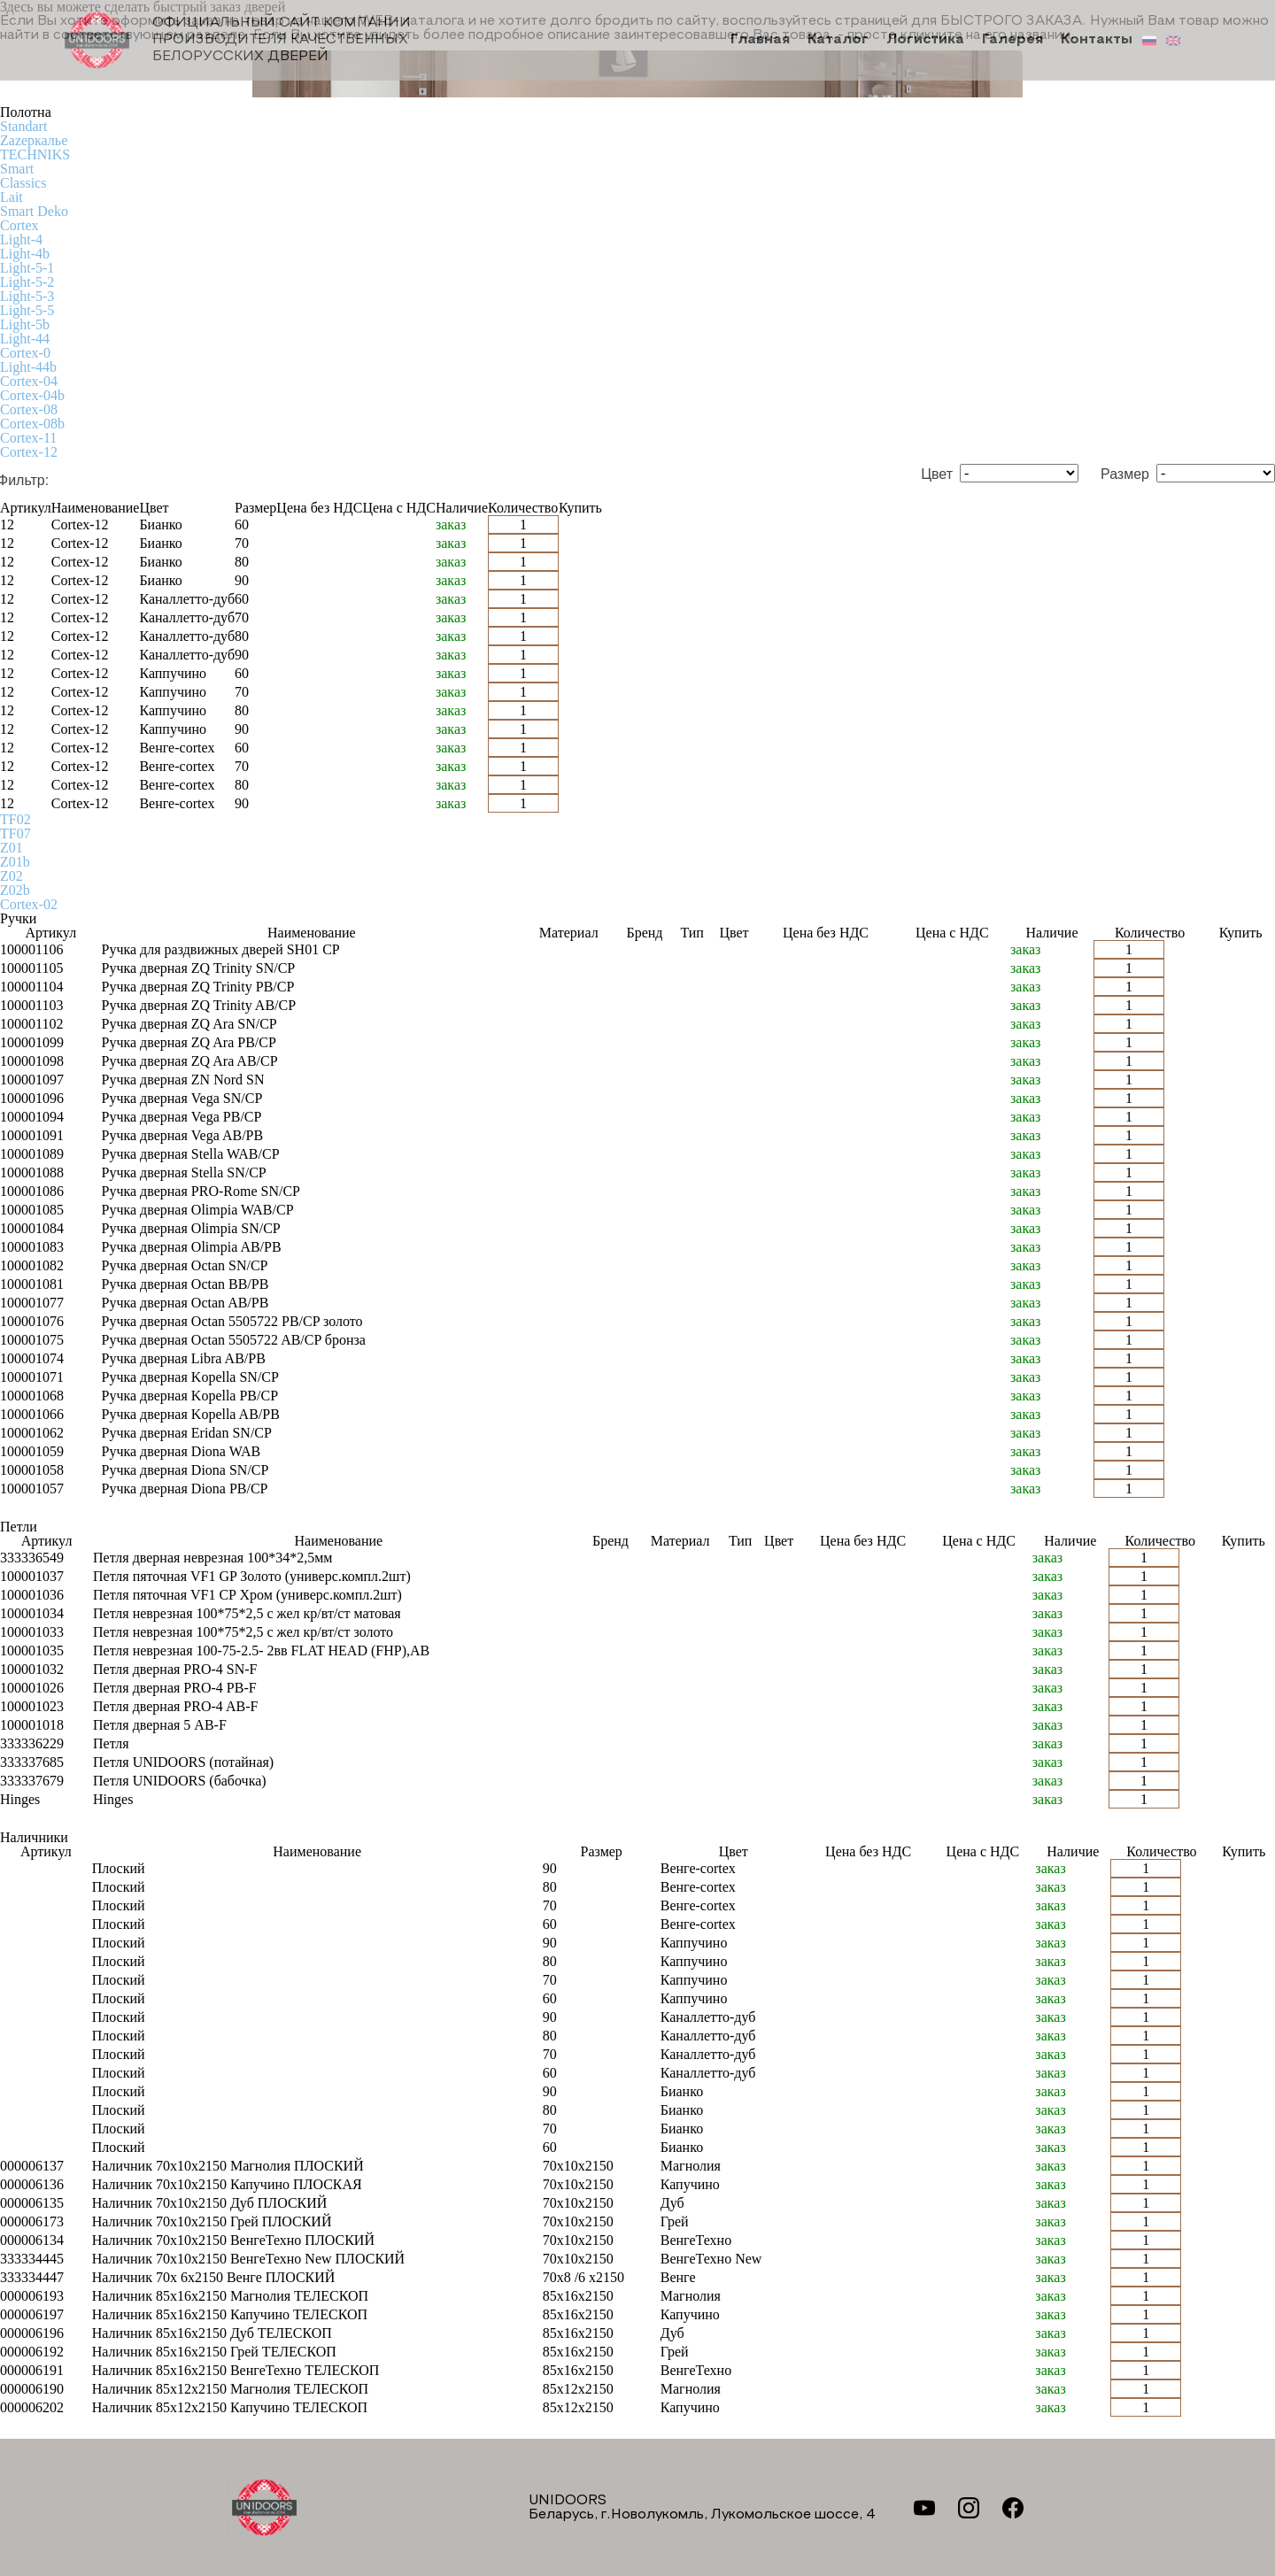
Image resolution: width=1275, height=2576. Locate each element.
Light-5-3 (27, 296)
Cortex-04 (29, 381)
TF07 (15, 833)
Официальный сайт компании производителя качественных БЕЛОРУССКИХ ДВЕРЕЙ (238, 40)
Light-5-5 (27, 310)
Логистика (929, 41)
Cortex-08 (29, 409)
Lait (11, 196)
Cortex (19, 225)
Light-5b (25, 324)
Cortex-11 (28, 437)
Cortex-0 (25, 352)
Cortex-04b (32, 395)
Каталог (843, 41)
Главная (767, 41)
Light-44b (28, 366)
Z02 (11, 875)
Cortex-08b (32, 423)
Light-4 (21, 239)
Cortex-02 (29, 904)
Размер (1125, 474)
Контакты (1097, 41)
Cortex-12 (29, 451)
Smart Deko (34, 211)
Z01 (11, 847)
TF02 (15, 819)
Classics (23, 182)
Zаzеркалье (33, 140)
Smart (17, 168)
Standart (23, 126)
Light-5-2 (27, 281)
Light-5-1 (27, 267)
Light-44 (25, 338)
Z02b (15, 890)
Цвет (937, 474)
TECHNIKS (35, 154)
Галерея (1015, 41)
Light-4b (25, 253)
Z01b (15, 861)
